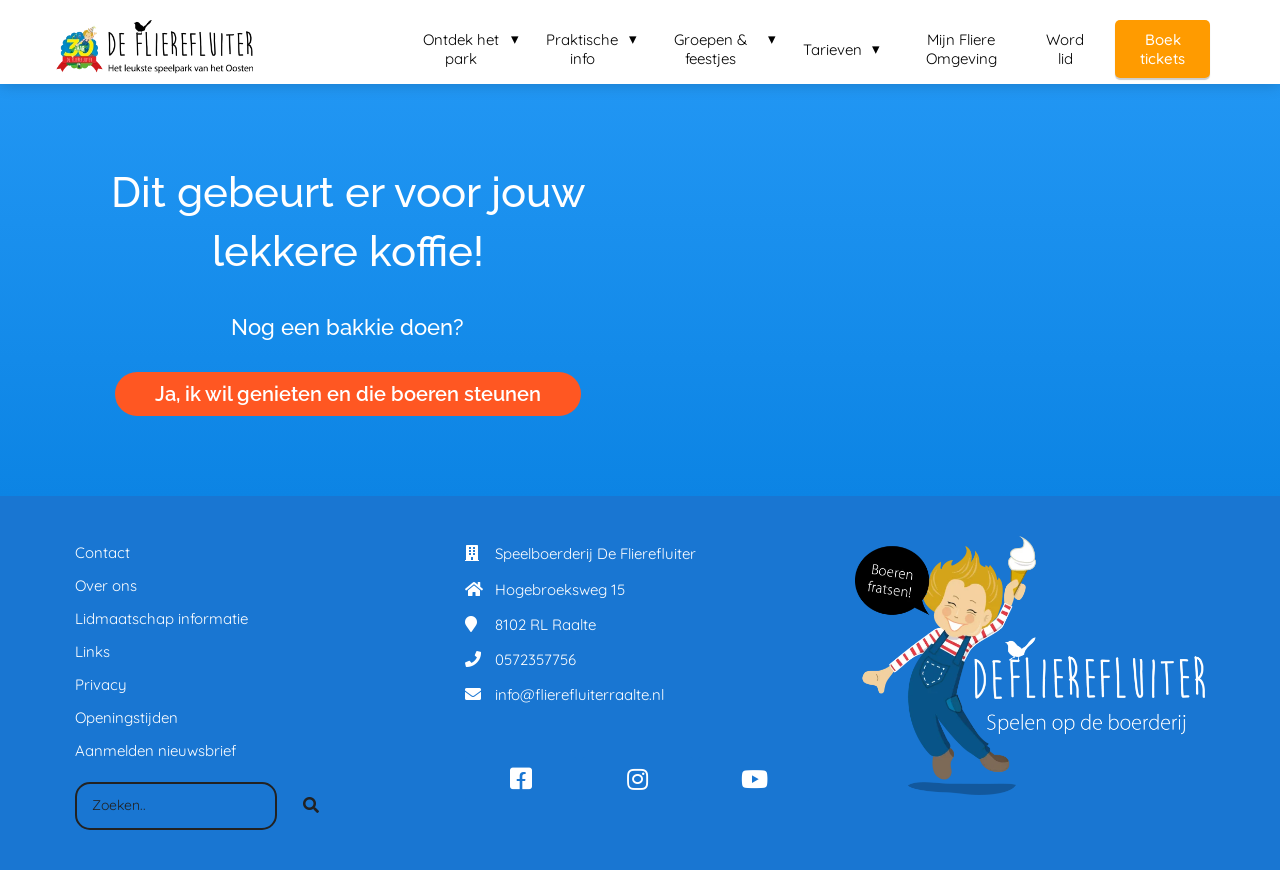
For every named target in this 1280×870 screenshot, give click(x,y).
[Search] (311, 806)
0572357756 (535, 659)
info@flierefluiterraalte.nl (579, 694)
